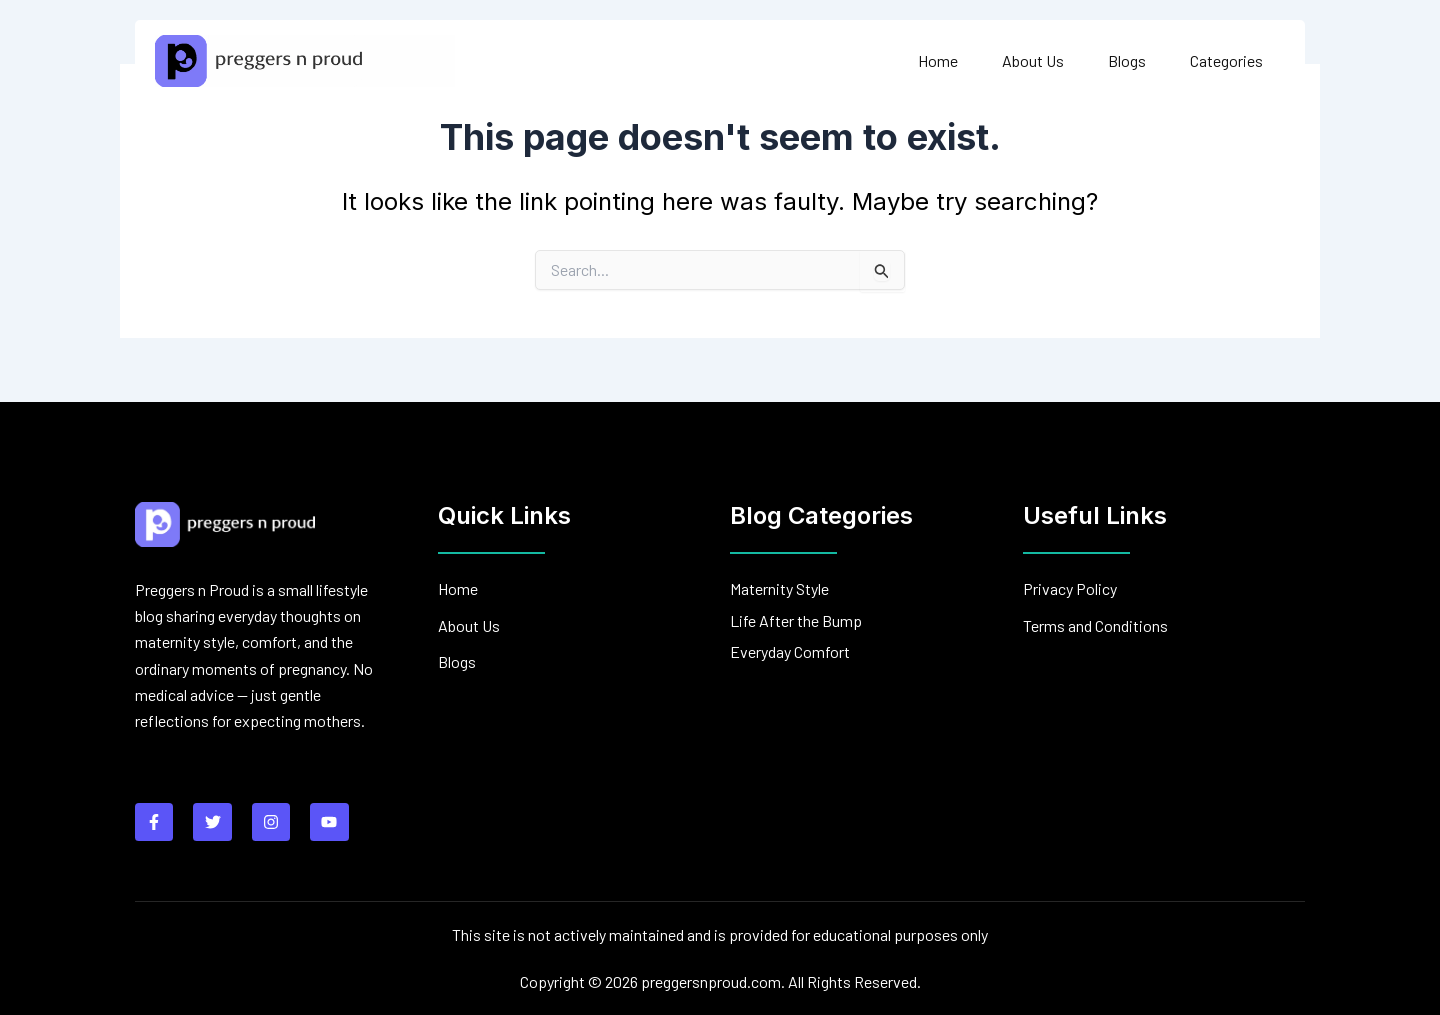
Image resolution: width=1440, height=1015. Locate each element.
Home (938, 60)
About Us (1033, 60)
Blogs (1127, 60)
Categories (1226, 60)
